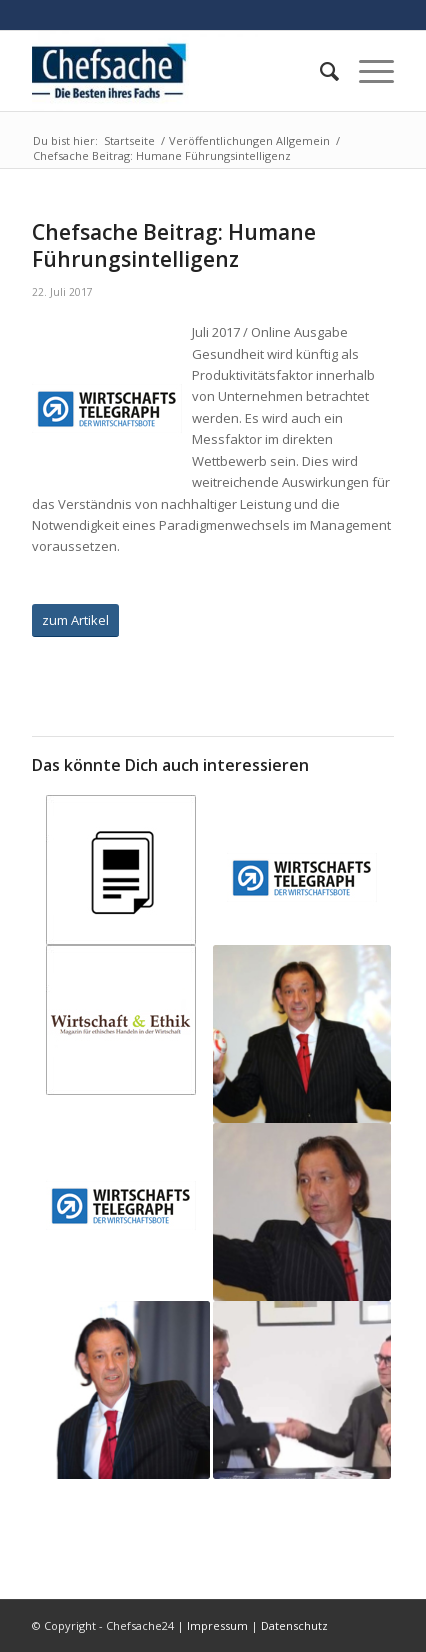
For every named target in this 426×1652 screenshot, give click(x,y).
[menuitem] (319, 71)
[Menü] (366, 71)
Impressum (217, 1625)
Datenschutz (294, 1625)
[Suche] (319, 71)
